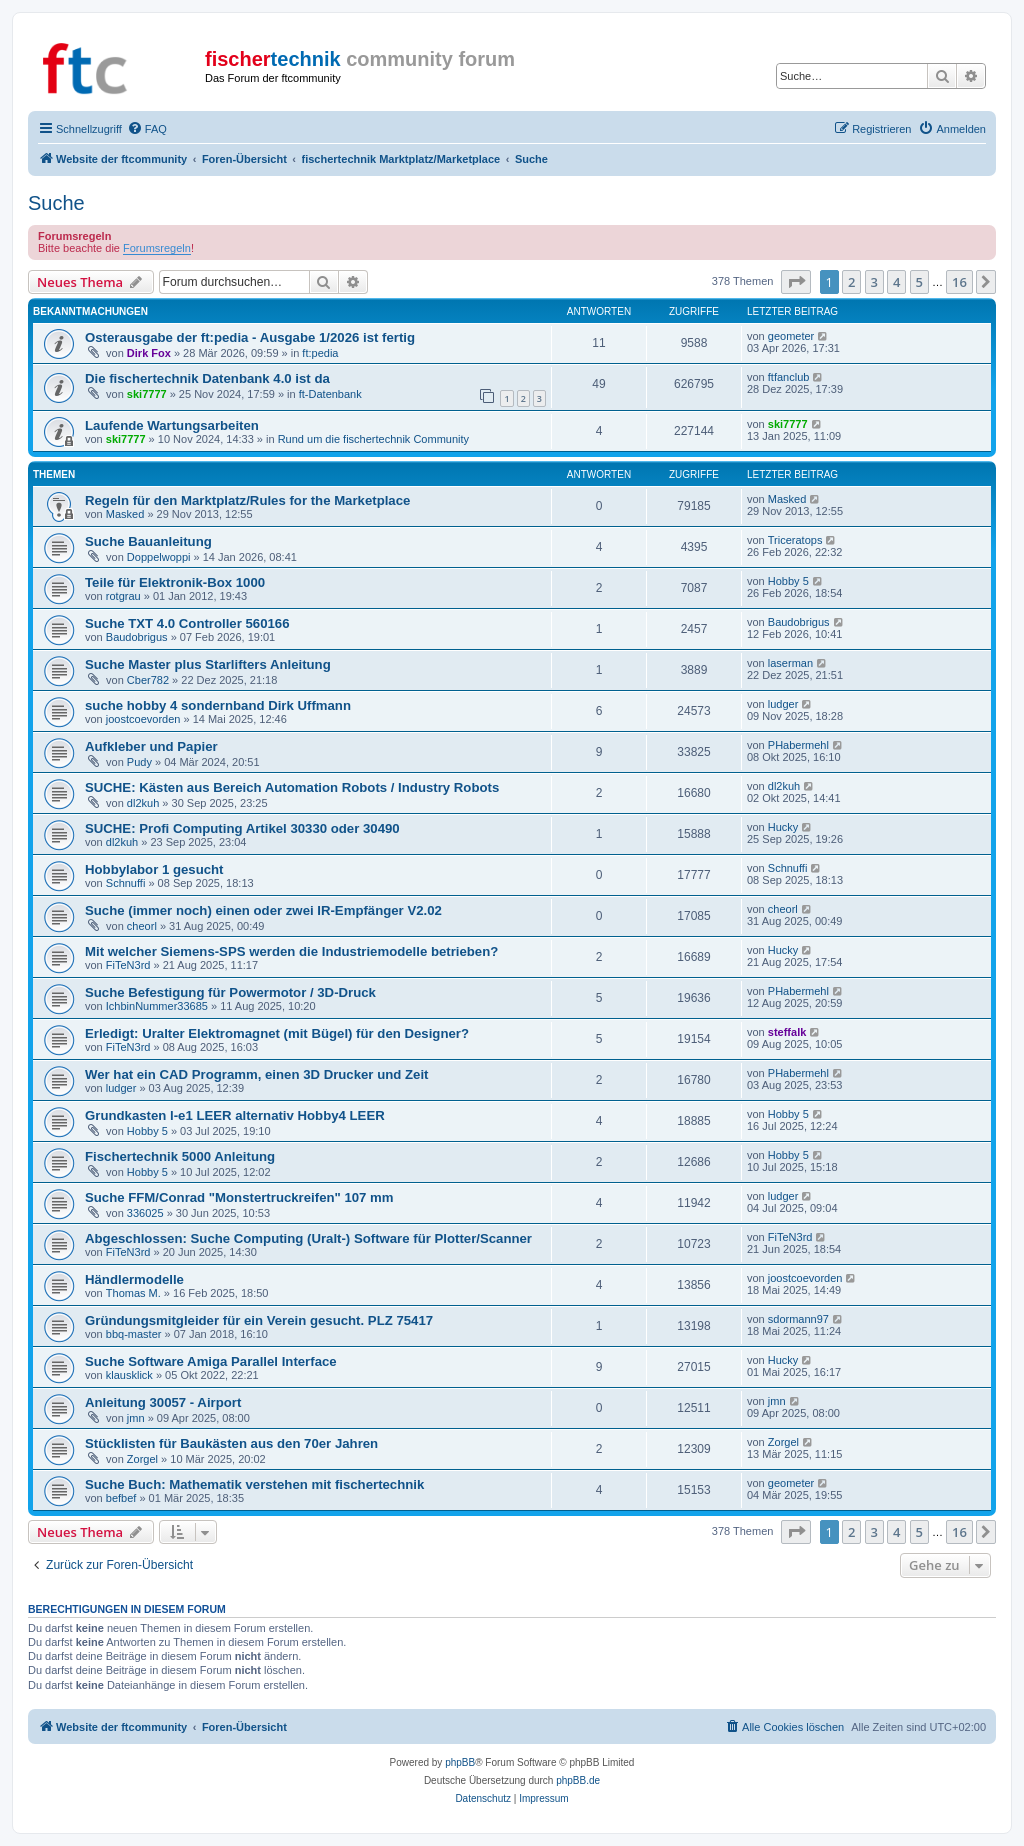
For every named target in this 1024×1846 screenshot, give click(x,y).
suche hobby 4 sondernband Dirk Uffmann (218, 705)
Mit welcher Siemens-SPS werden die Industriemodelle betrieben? (291, 951)
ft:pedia (320, 353)
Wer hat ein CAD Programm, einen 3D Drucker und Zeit (256, 1074)
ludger (783, 704)
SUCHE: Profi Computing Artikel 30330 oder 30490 (242, 828)
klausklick (129, 1375)
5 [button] (919, 282)
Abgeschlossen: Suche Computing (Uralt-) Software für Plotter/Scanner (308, 1238)
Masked (125, 514)
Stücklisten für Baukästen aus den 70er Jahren (231, 1443)
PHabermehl (798, 745)
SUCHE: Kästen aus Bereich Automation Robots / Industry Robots (292, 787)
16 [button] (959, 282)
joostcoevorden (143, 719)
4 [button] (896, 282)
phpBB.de (578, 1780)
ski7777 (147, 394)
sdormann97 (798, 1319)
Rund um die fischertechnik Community (373, 439)
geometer (791, 336)
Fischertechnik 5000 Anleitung (180, 1156)
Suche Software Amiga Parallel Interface (211, 1361)
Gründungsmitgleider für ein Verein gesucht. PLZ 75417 (259, 1320)
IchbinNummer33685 (157, 1006)
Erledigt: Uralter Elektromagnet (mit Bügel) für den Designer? (277, 1033)
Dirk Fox (149, 353)
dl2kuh (143, 803)
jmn (136, 1418)
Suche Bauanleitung (148, 541)
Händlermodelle (134, 1279)
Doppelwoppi (159, 557)
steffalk (787, 1032)
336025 (145, 1213)
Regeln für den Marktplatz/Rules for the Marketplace (247, 500)
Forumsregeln (157, 248)
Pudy (139, 762)
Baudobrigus (137, 637)
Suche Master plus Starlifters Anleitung (208, 664)
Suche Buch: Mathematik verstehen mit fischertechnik (254, 1484)
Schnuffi (126, 883)
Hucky (783, 827)
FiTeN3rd (128, 965)
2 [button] (851, 282)
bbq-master (134, 1334)
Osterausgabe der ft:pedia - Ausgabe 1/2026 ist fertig (250, 337)
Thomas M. (133, 1293)
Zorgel (142, 1459)
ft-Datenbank (330, 394)
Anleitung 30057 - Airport (163, 1402)
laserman (790, 663)
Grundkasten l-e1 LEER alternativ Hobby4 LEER (235, 1115)
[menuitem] (147, 129)
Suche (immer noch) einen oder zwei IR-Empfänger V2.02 (263, 910)
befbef (121, 1498)
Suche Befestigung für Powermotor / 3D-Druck (230, 992)
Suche (56, 203)
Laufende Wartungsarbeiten (172, 425)
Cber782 (148, 680)
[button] (796, 282)
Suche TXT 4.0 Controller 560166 (187, 623)
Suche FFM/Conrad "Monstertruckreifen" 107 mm (239, 1197)
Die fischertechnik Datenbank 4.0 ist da (207, 378)
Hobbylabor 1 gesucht (154, 869)
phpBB (460, 1762)
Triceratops (795, 540)
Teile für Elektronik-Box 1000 (175, 582)
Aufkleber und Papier (151, 746)
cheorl (142, 926)
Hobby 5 (788, 581)
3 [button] (874, 282)
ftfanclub (789, 377)
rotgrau (123, 596)
